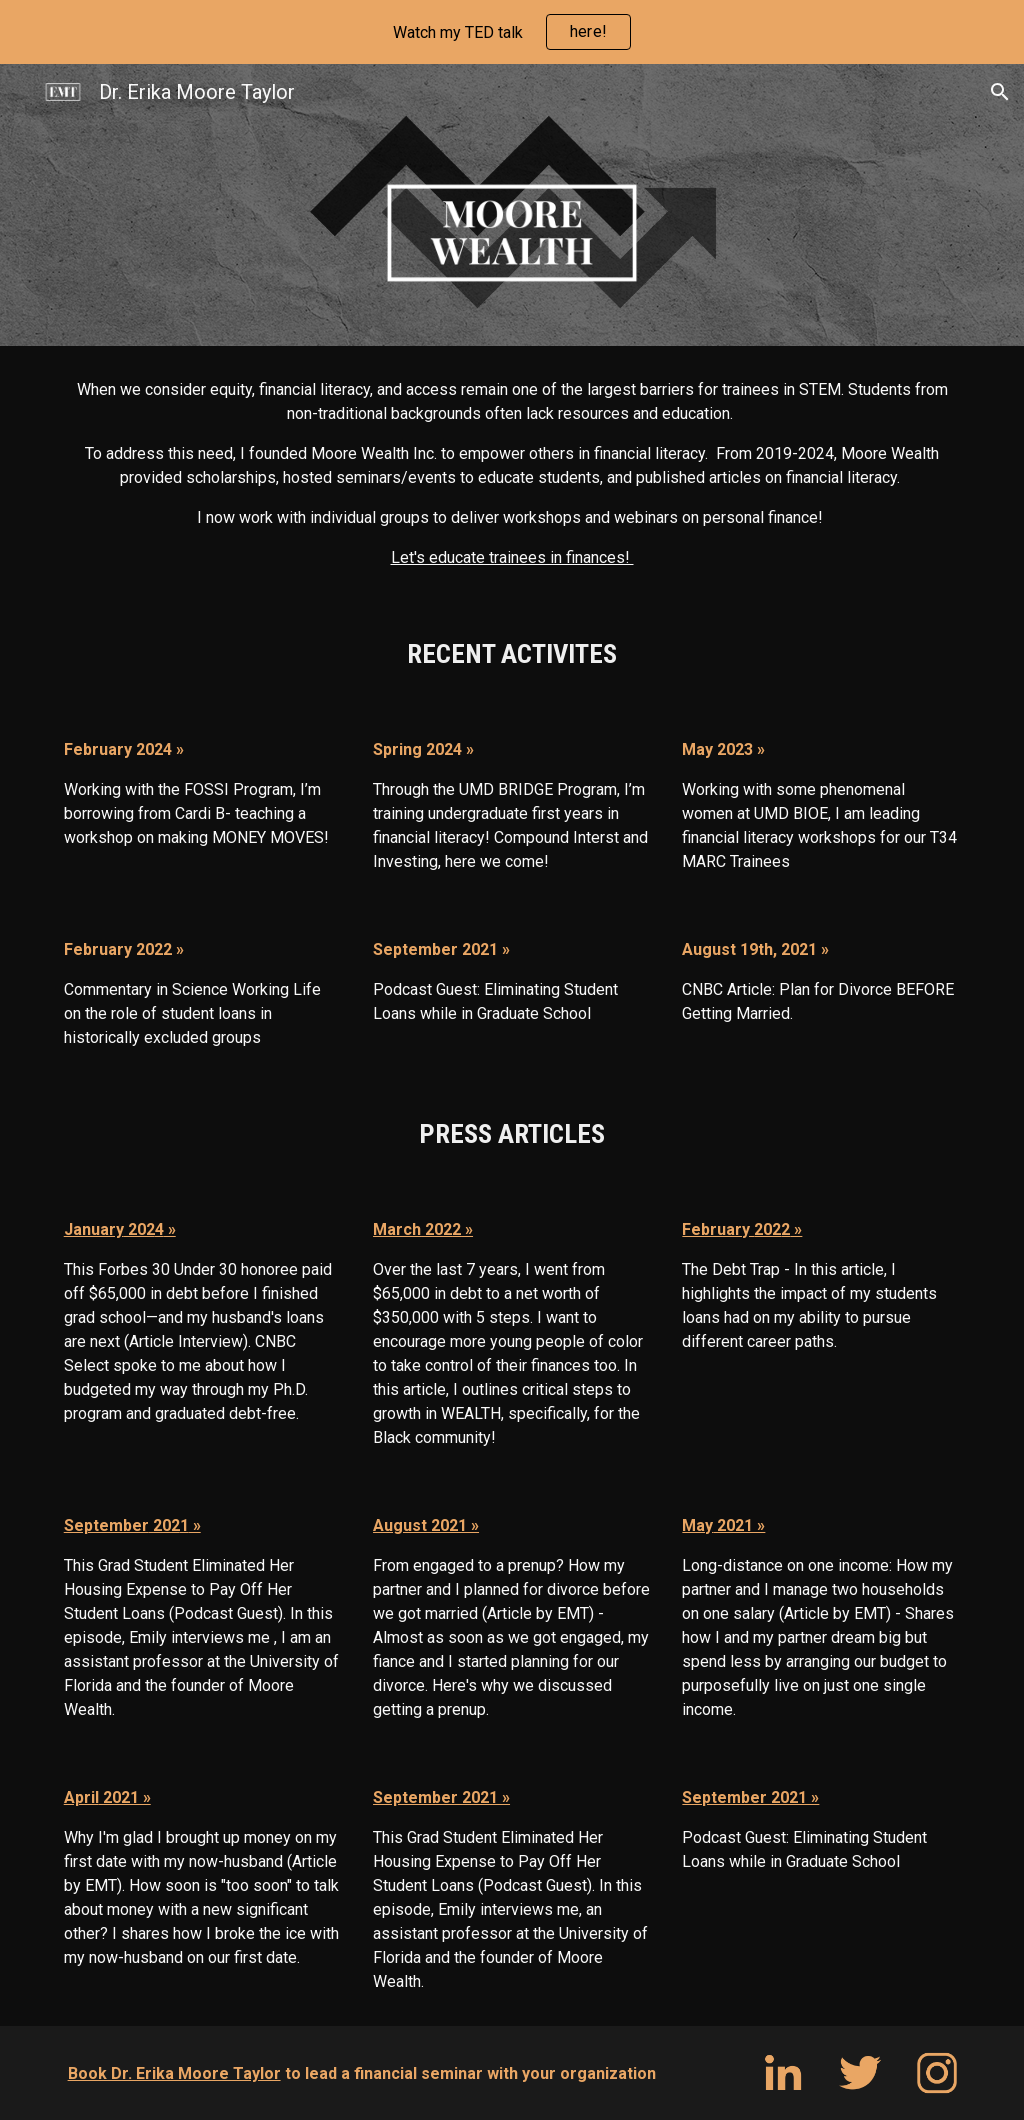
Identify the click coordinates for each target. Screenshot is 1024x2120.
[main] (512, 474)
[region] (512, 32)
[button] (1000, 92)
